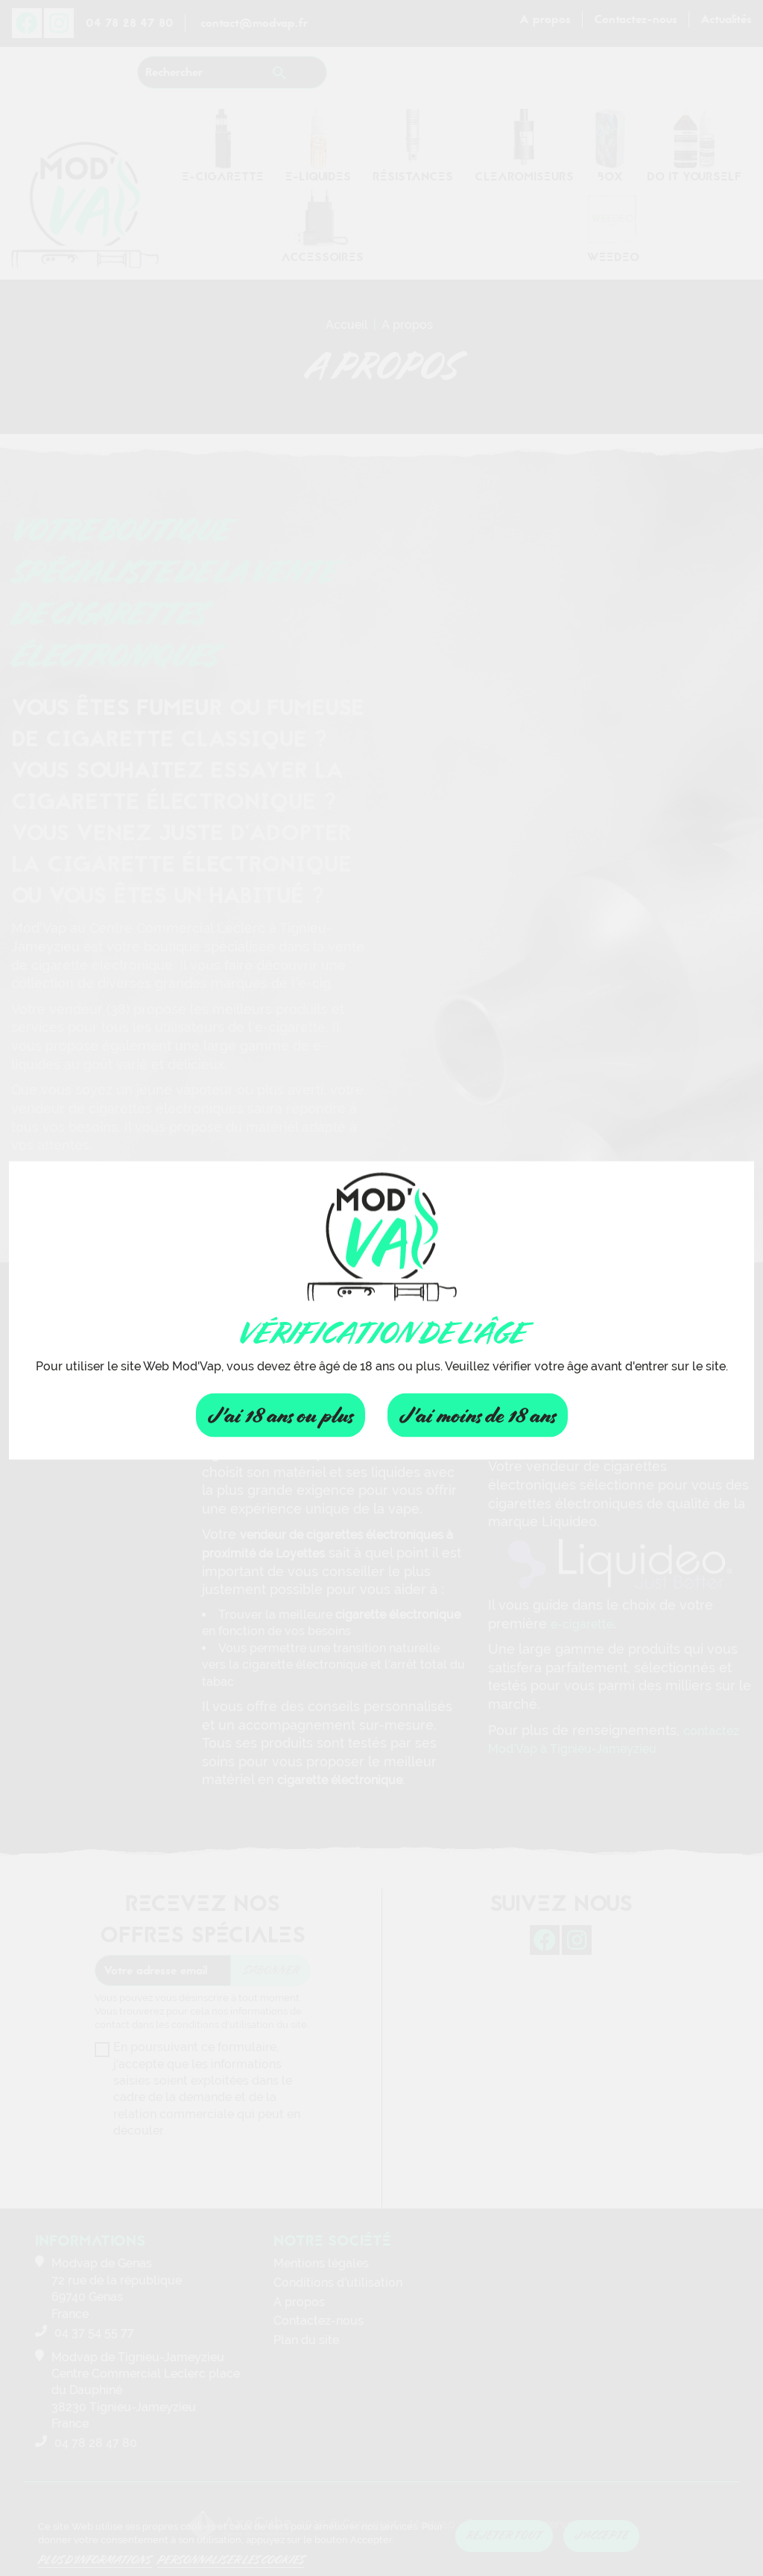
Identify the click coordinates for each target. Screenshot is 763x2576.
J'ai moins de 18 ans (477, 1415)
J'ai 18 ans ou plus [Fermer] (280, 1415)
